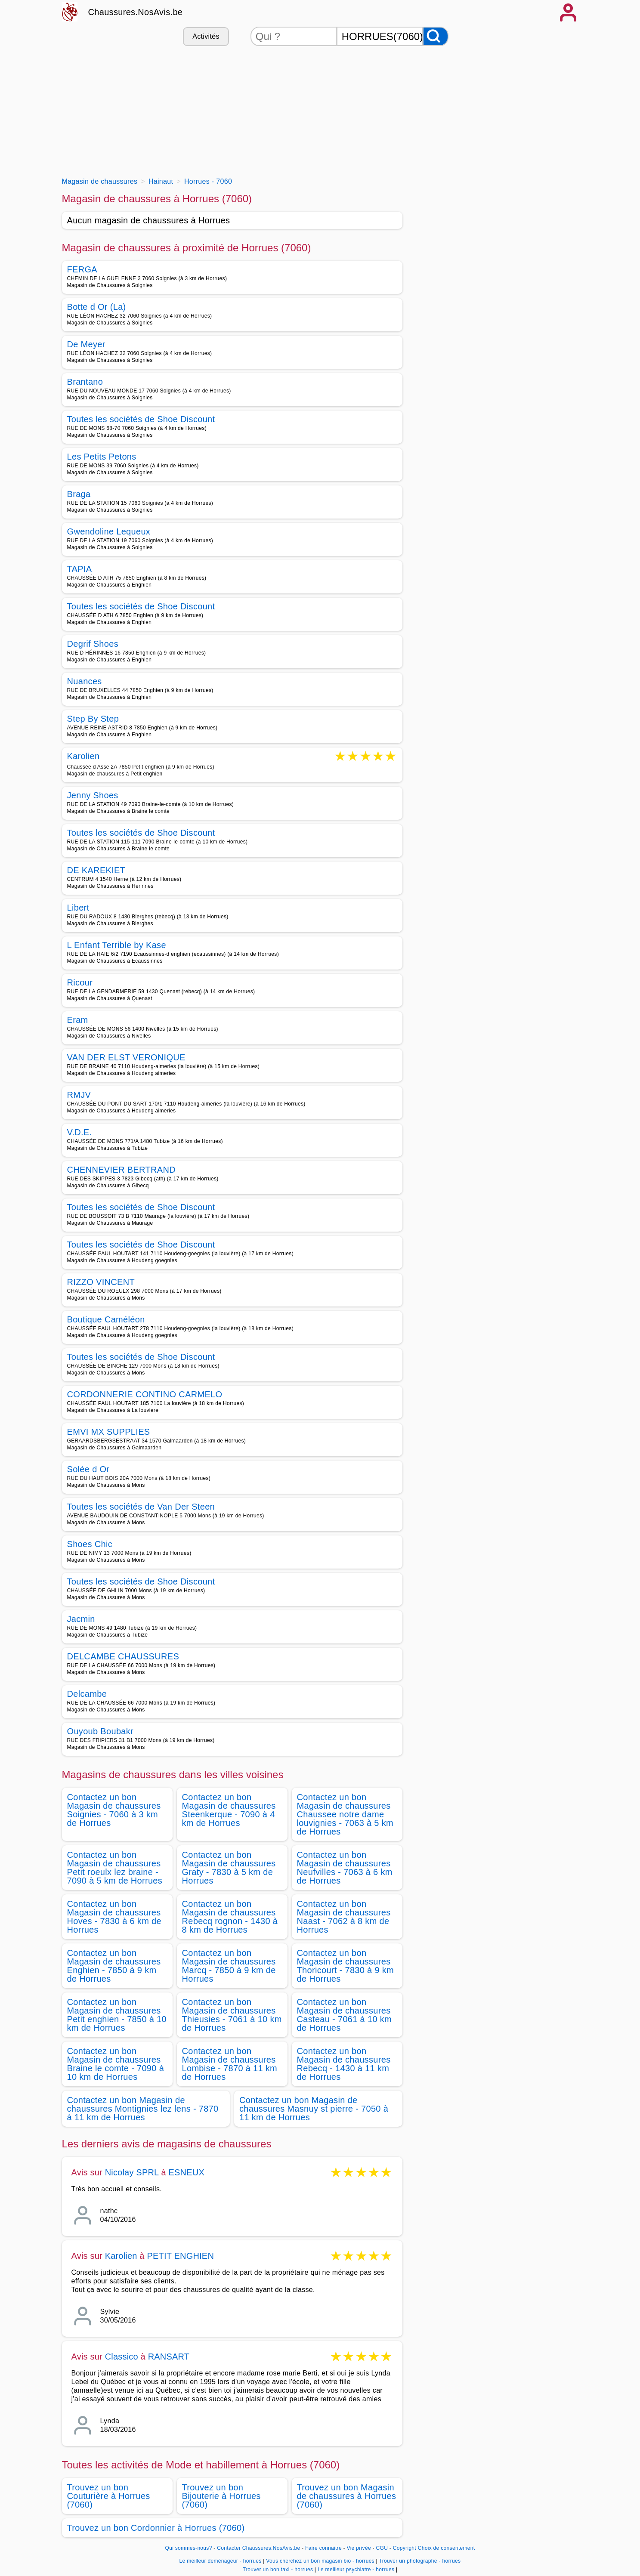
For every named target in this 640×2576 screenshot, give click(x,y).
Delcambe (87, 1693)
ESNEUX (186, 2172)
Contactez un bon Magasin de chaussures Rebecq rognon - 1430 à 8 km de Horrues (230, 1916)
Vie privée (359, 2548)
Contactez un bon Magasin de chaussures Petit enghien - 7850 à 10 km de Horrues (117, 2014)
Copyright (404, 2548)
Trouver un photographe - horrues (420, 2561)
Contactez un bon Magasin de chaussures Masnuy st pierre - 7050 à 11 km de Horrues (313, 2108)
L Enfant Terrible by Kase (116, 945)
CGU (382, 2548)
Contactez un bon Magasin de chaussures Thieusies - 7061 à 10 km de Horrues (232, 2014)
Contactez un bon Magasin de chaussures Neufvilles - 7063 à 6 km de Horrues (345, 1867)
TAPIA (79, 568)
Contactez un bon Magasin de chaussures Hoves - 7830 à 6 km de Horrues (114, 1916)
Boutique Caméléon (106, 1319)
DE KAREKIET (96, 870)
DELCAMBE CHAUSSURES (123, 1656)
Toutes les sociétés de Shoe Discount (141, 419)
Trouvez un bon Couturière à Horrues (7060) (108, 2496)
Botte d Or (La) (96, 306)
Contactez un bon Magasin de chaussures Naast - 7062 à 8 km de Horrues (344, 1916)
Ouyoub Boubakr (100, 1731)
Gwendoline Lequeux (109, 531)
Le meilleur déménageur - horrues (220, 2561)
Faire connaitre (323, 2548)
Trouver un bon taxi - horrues (278, 2570)
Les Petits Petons (101, 456)
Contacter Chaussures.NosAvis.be (258, 2548)
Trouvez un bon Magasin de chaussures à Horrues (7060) (346, 2496)
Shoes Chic (89, 1544)
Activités (205, 36)
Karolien (83, 757)
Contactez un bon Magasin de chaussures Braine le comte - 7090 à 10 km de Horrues (115, 2064)
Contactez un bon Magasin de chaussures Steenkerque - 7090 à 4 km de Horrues (229, 1810)
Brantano (85, 381)
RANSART (169, 2356)
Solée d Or (88, 1469)
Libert (78, 907)
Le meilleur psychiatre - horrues (356, 2570)
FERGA (82, 269)
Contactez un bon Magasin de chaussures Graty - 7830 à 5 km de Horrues (229, 1867)
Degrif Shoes (92, 643)
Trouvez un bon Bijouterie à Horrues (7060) (221, 2496)
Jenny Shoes (92, 795)
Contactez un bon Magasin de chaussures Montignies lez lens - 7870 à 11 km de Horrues (143, 2108)
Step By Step (93, 718)
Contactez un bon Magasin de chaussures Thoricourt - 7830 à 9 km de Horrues (345, 1965)
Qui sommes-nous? (188, 2548)
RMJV (79, 1094)
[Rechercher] (435, 36)
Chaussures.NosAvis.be (135, 12)
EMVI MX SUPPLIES (108, 1431)
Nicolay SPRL (132, 2172)
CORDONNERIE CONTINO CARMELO (145, 1394)
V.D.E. (79, 1132)
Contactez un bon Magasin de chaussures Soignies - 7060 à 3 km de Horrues (114, 1810)
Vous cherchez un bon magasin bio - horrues (320, 2561)
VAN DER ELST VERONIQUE (126, 1057)
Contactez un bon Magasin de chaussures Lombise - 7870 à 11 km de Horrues (230, 2064)
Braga (79, 494)
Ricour (80, 982)
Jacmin (81, 1618)
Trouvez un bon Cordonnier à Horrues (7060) (156, 2528)
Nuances (84, 681)
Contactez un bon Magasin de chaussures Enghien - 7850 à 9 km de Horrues (114, 1965)
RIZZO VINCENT (101, 1282)
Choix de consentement (446, 2548)
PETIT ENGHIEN (180, 2256)
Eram (77, 1019)
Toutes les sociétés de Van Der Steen (141, 1506)
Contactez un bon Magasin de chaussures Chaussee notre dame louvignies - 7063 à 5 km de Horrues (345, 1814)
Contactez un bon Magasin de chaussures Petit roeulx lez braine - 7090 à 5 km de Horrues (115, 1867)
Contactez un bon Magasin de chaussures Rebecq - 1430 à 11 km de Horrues (344, 2064)
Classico (121, 2356)
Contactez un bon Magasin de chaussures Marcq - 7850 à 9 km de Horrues (229, 1965)
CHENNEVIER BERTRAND (121, 1169)
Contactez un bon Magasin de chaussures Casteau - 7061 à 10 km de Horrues (344, 2014)
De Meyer (86, 344)
